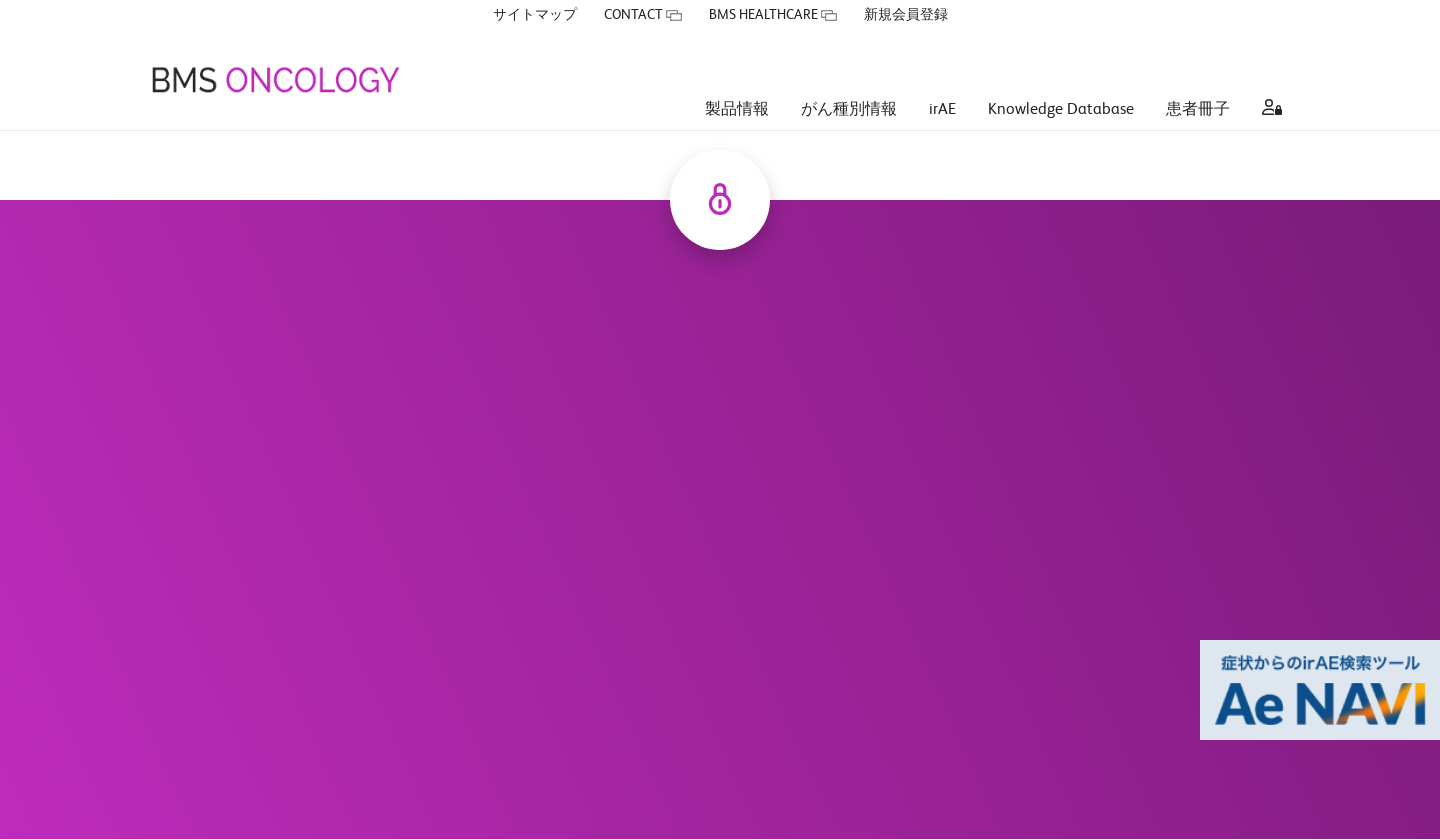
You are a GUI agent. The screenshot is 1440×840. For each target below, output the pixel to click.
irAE (942, 80)
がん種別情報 (849, 80)
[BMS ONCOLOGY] (275, 50)
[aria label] (1268, 80)
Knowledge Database (1061, 80)
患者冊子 (1198, 80)
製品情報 (737, 80)
